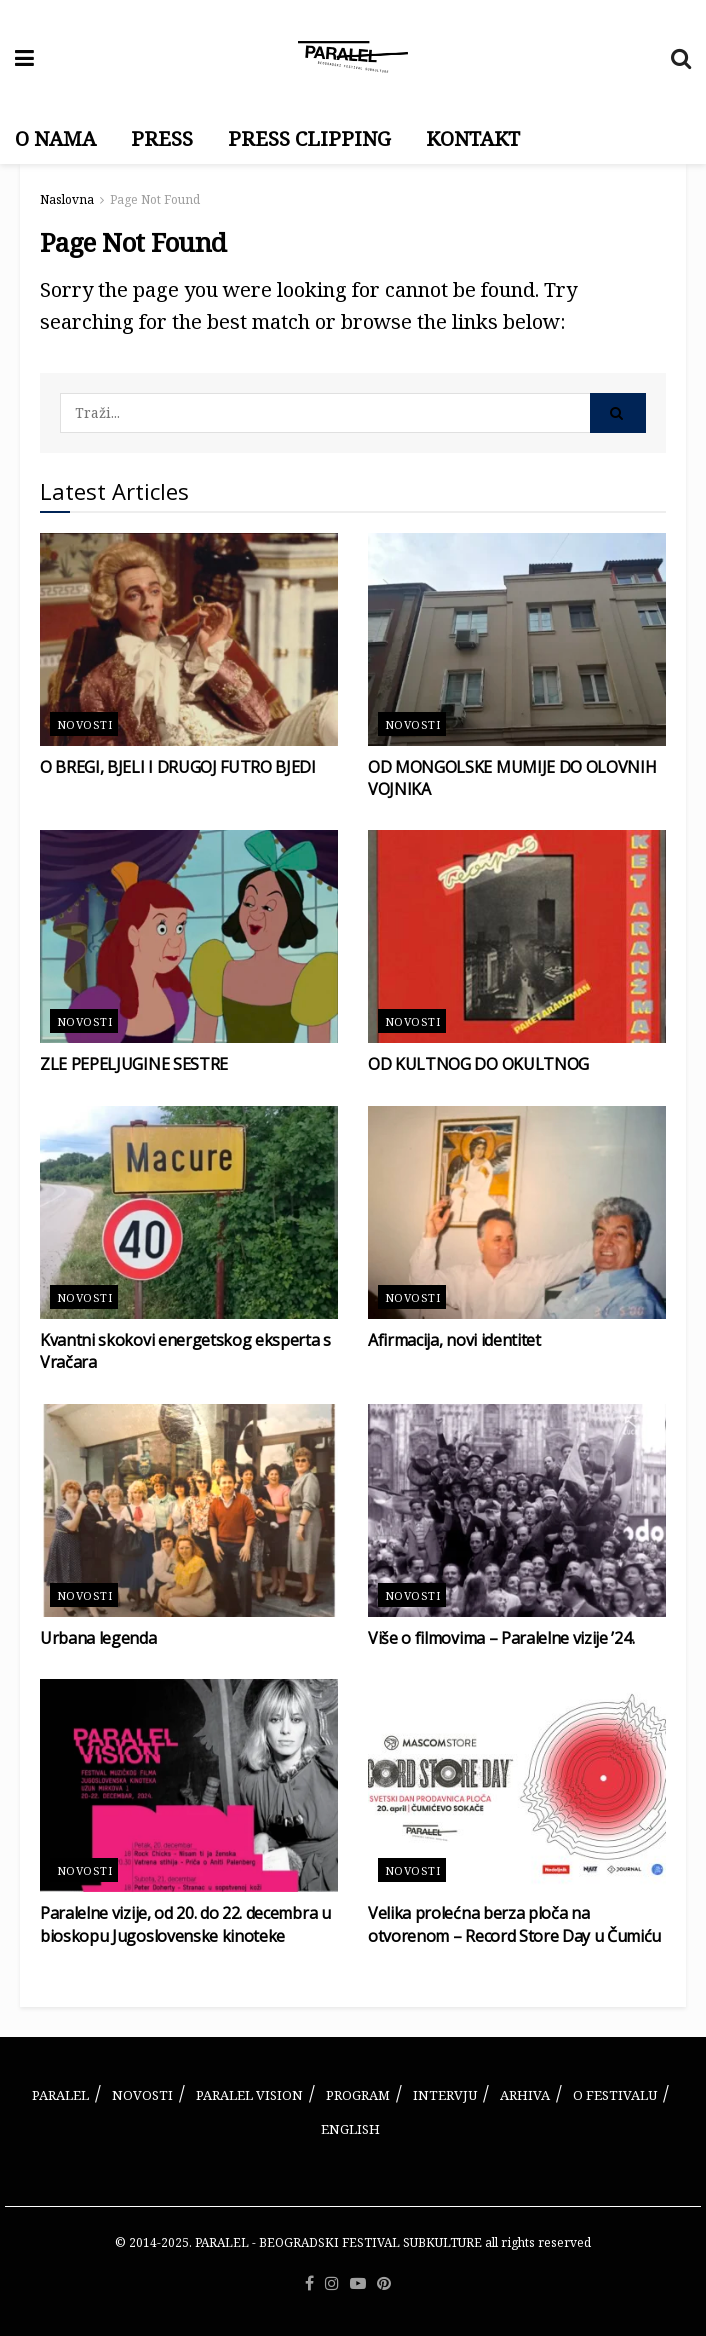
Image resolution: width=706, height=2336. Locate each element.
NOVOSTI (142, 2095)
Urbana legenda (98, 1638)
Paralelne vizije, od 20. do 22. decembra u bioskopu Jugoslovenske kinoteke (185, 1924)
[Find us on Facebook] (309, 2284)
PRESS (162, 138)
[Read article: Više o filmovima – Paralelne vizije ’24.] (517, 1510)
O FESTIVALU (615, 2095)
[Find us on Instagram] (332, 2284)
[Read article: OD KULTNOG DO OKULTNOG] (517, 936)
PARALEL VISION (249, 2095)
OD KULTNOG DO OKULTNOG (478, 1064)
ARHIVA (525, 2095)
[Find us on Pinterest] (384, 2284)
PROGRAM (358, 2095)
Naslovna (67, 199)
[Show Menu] (24, 57)
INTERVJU (445, 2095)
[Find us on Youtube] (358, 2284)
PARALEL (60, 2095)
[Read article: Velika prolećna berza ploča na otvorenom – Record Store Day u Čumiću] (517, 1785)
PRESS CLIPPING (309, 138)
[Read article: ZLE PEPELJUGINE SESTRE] (189, 936)
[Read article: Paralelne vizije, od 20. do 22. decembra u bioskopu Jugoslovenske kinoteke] (189, 1785)
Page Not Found (155, 199)
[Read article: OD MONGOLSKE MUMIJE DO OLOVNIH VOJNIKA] (517, 639)
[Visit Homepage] (353, 57)
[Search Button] (681, 57)
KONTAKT (473, 138)
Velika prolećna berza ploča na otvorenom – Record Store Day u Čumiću (514, 1924)
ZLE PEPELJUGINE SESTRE (134, 1064)
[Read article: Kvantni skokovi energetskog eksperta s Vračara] (189, 1212)
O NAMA (55, 138)
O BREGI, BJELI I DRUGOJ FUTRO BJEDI (178, 767)
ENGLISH (350, 2129)
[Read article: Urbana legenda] (189, 1510)
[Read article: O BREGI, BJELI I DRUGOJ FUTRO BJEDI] (189, 639)
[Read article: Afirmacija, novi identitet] (517, 1212)
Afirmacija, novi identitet (454, 1340)
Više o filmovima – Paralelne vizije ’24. (501, 1638)
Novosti (84, 724)
